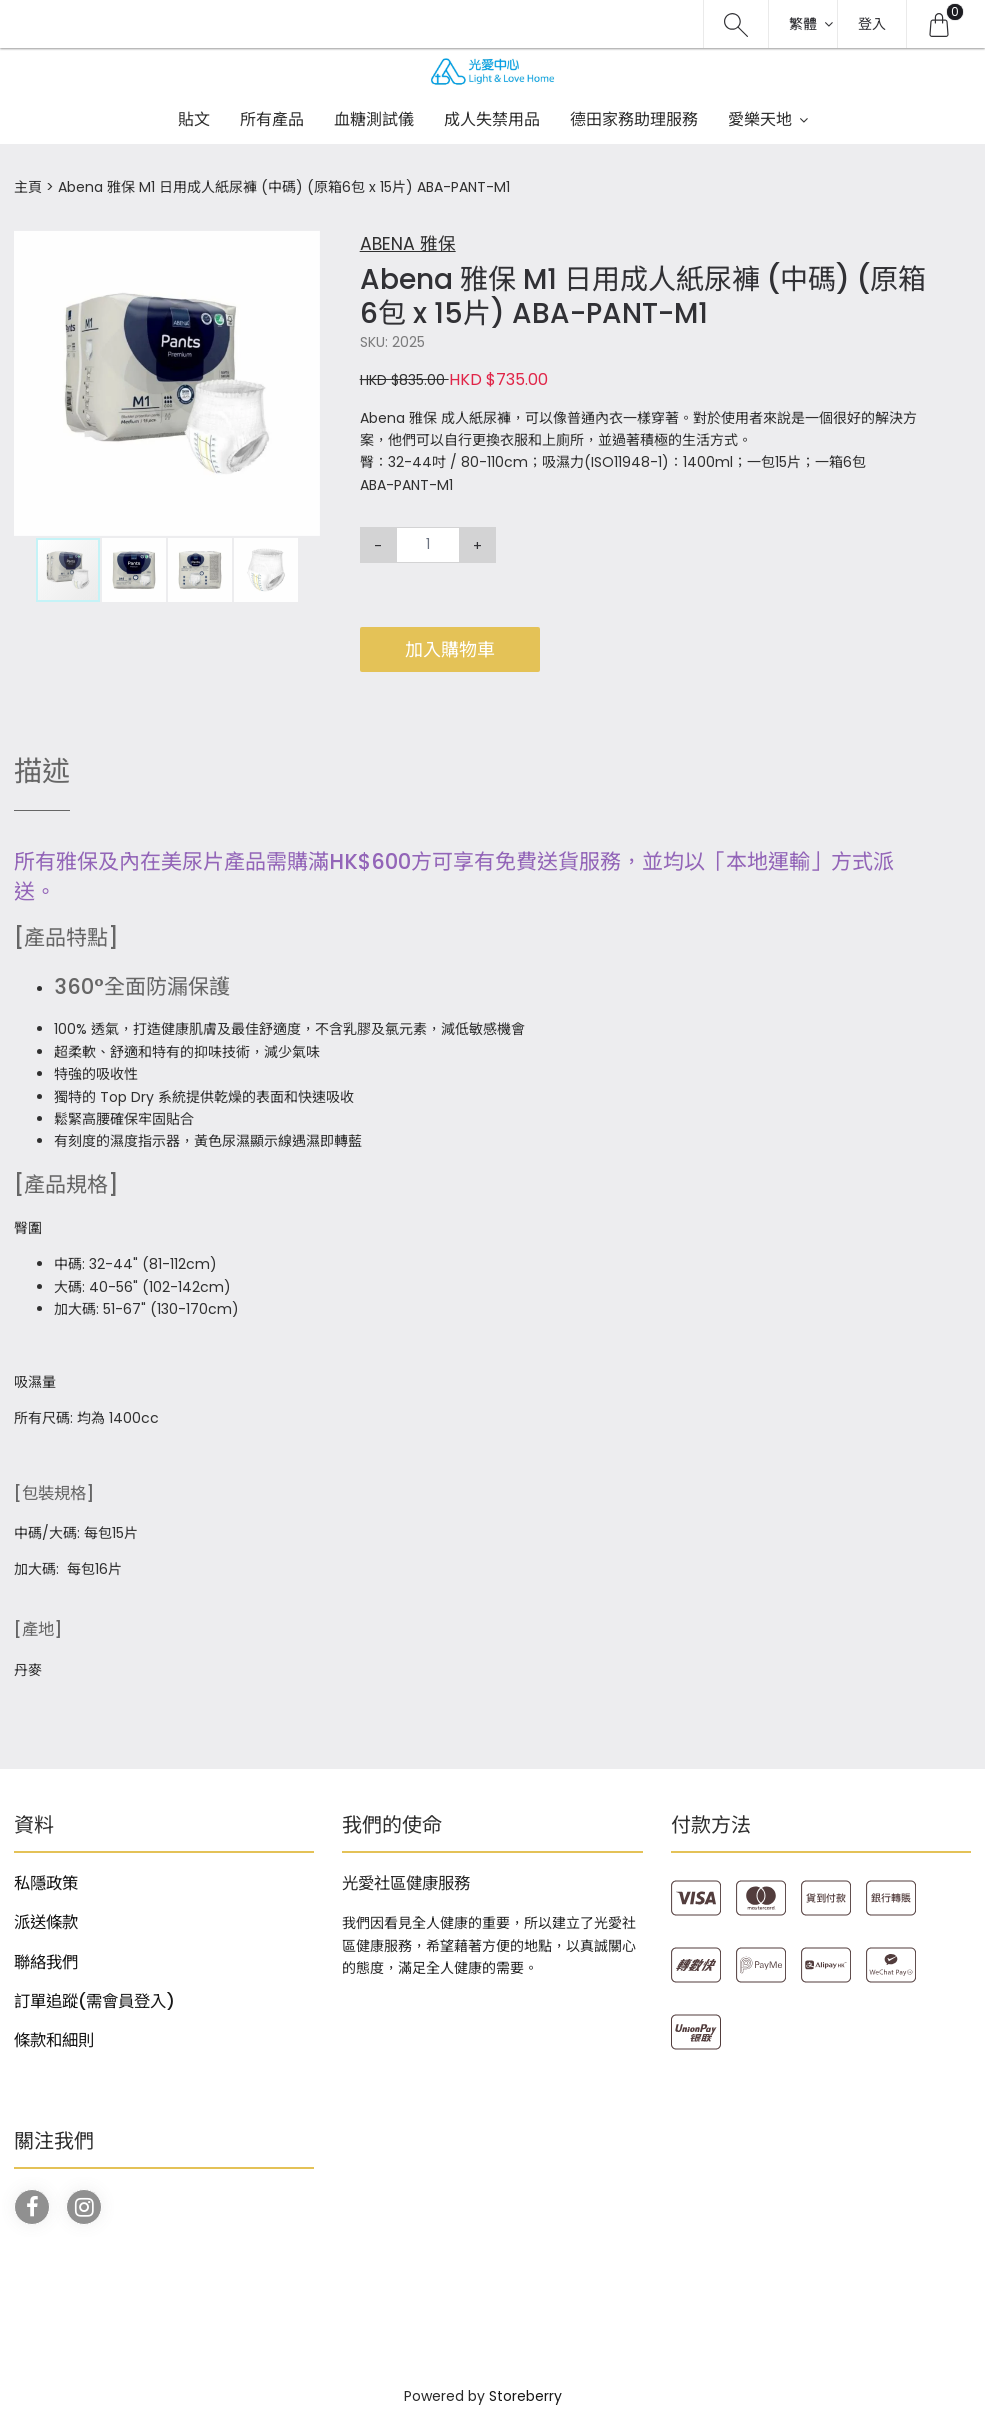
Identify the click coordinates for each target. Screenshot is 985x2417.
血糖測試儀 (374, 119)
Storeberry (525, 2396)
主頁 (28, 187)
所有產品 (272, 119)
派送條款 (46, 1922)
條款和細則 (54, 2040)
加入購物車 (450, 649)
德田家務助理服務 (634, 119)
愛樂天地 (760, 119)
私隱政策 (46, 1883)
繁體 (803, 24)
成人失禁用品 (492, 119)
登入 (872, 24)
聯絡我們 (46, 1962)
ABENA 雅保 (408, 244)
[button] (302, 248)
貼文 (194, 119)
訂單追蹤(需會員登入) (94, 2001)
